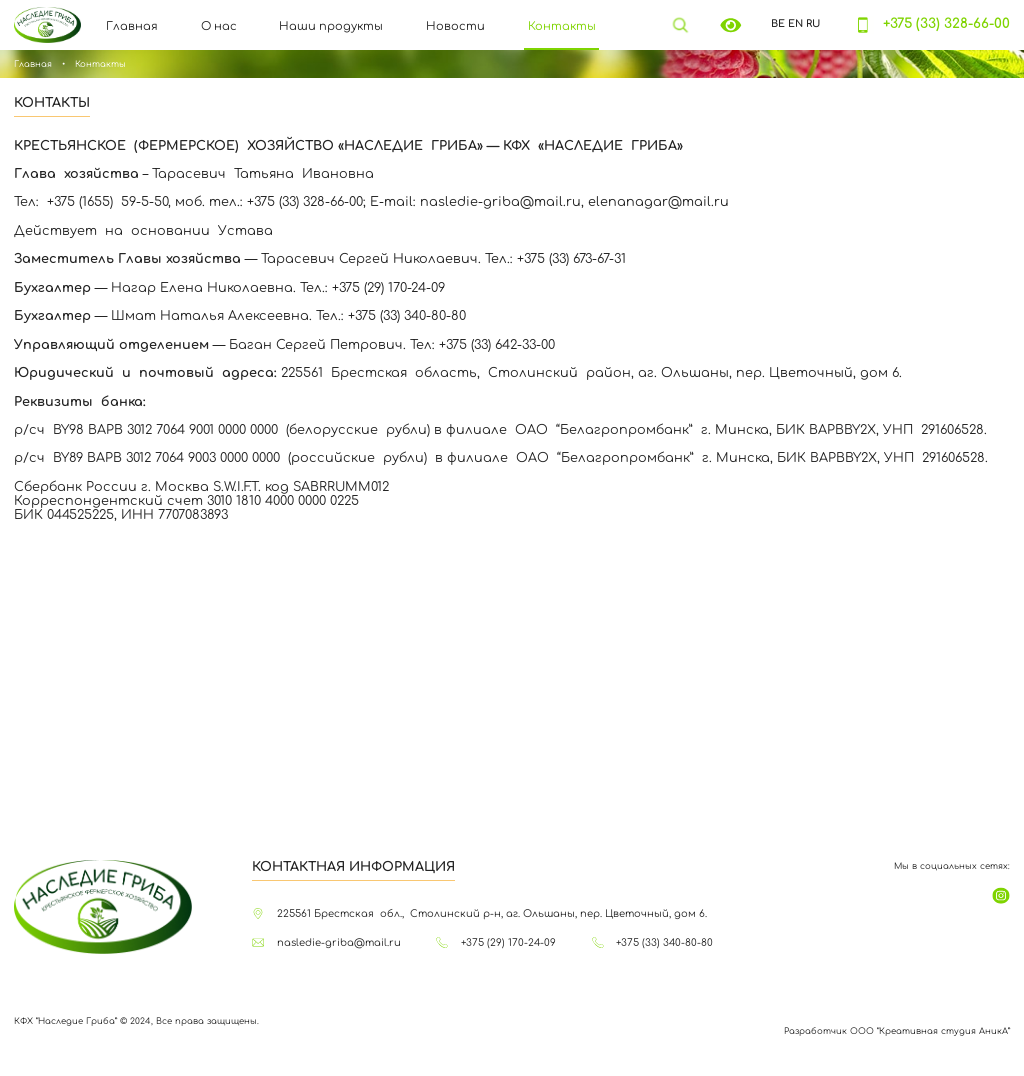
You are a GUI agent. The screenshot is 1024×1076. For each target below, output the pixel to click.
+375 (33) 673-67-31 (571, 259)
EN (795, 23)
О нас (219, 27)
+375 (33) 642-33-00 (497, 345)
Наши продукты (331, 27)
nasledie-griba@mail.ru (500, 202)
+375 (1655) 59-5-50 (107, 202)
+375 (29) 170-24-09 (388, 288)
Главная (132, 27)
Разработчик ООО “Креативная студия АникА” (897, 1031)
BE (778, 23)
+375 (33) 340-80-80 (407, 316)
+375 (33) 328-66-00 (946, 24)
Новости (455, 27)
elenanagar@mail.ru (658, 202)
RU (813, 23)
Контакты (562, 27)
